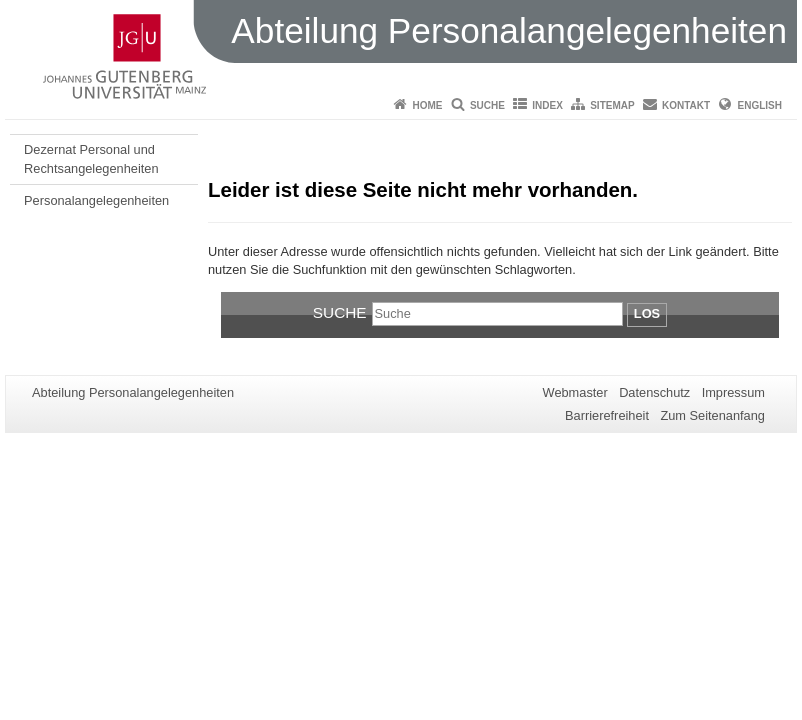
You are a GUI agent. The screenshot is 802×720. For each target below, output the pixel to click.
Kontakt (686, 105)
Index (547, 105)
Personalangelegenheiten (96, 200)
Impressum (733, 392)
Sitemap (612, 105)
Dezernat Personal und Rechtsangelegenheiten (91, 158)
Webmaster (575, 392)
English (760, 105)
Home (428, 105)
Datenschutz (654, 392)
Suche (487, 105)
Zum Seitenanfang (712, 415)
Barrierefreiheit (607, 415)
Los (647, 313)
